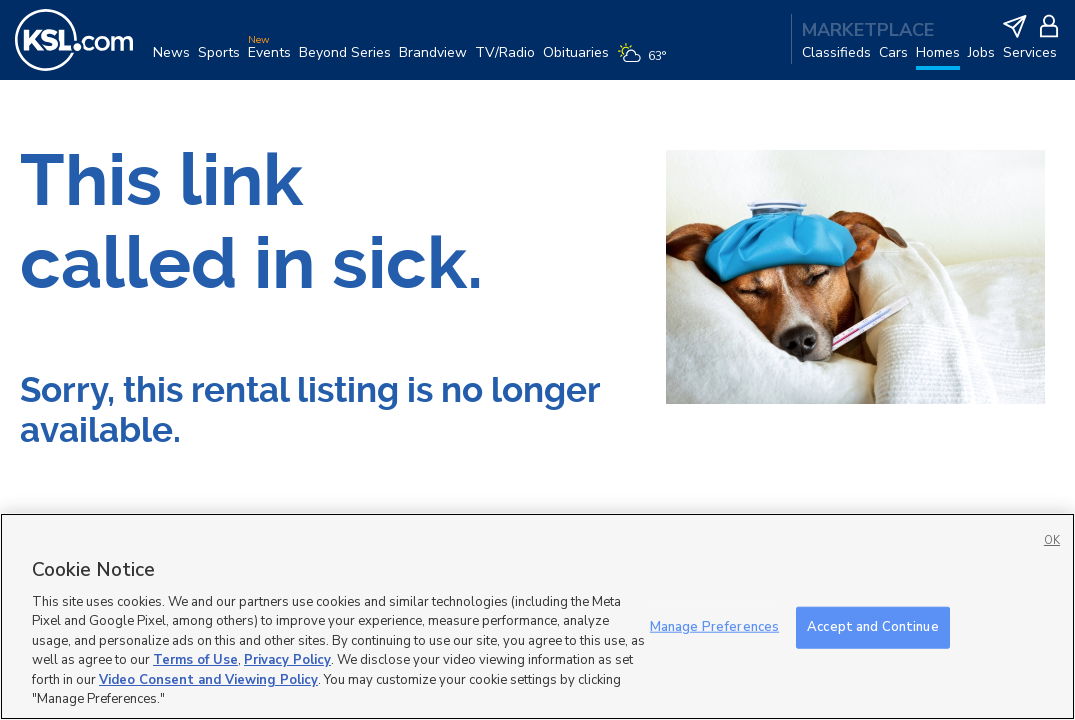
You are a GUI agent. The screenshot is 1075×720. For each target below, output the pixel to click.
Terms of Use (195, 660)
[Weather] (645, 62)
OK (1052, 540)
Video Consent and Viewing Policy (208, 680)
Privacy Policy (287, 660)
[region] (537, 616)
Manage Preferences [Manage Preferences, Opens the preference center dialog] (714, 627)
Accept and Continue (872, 627)
